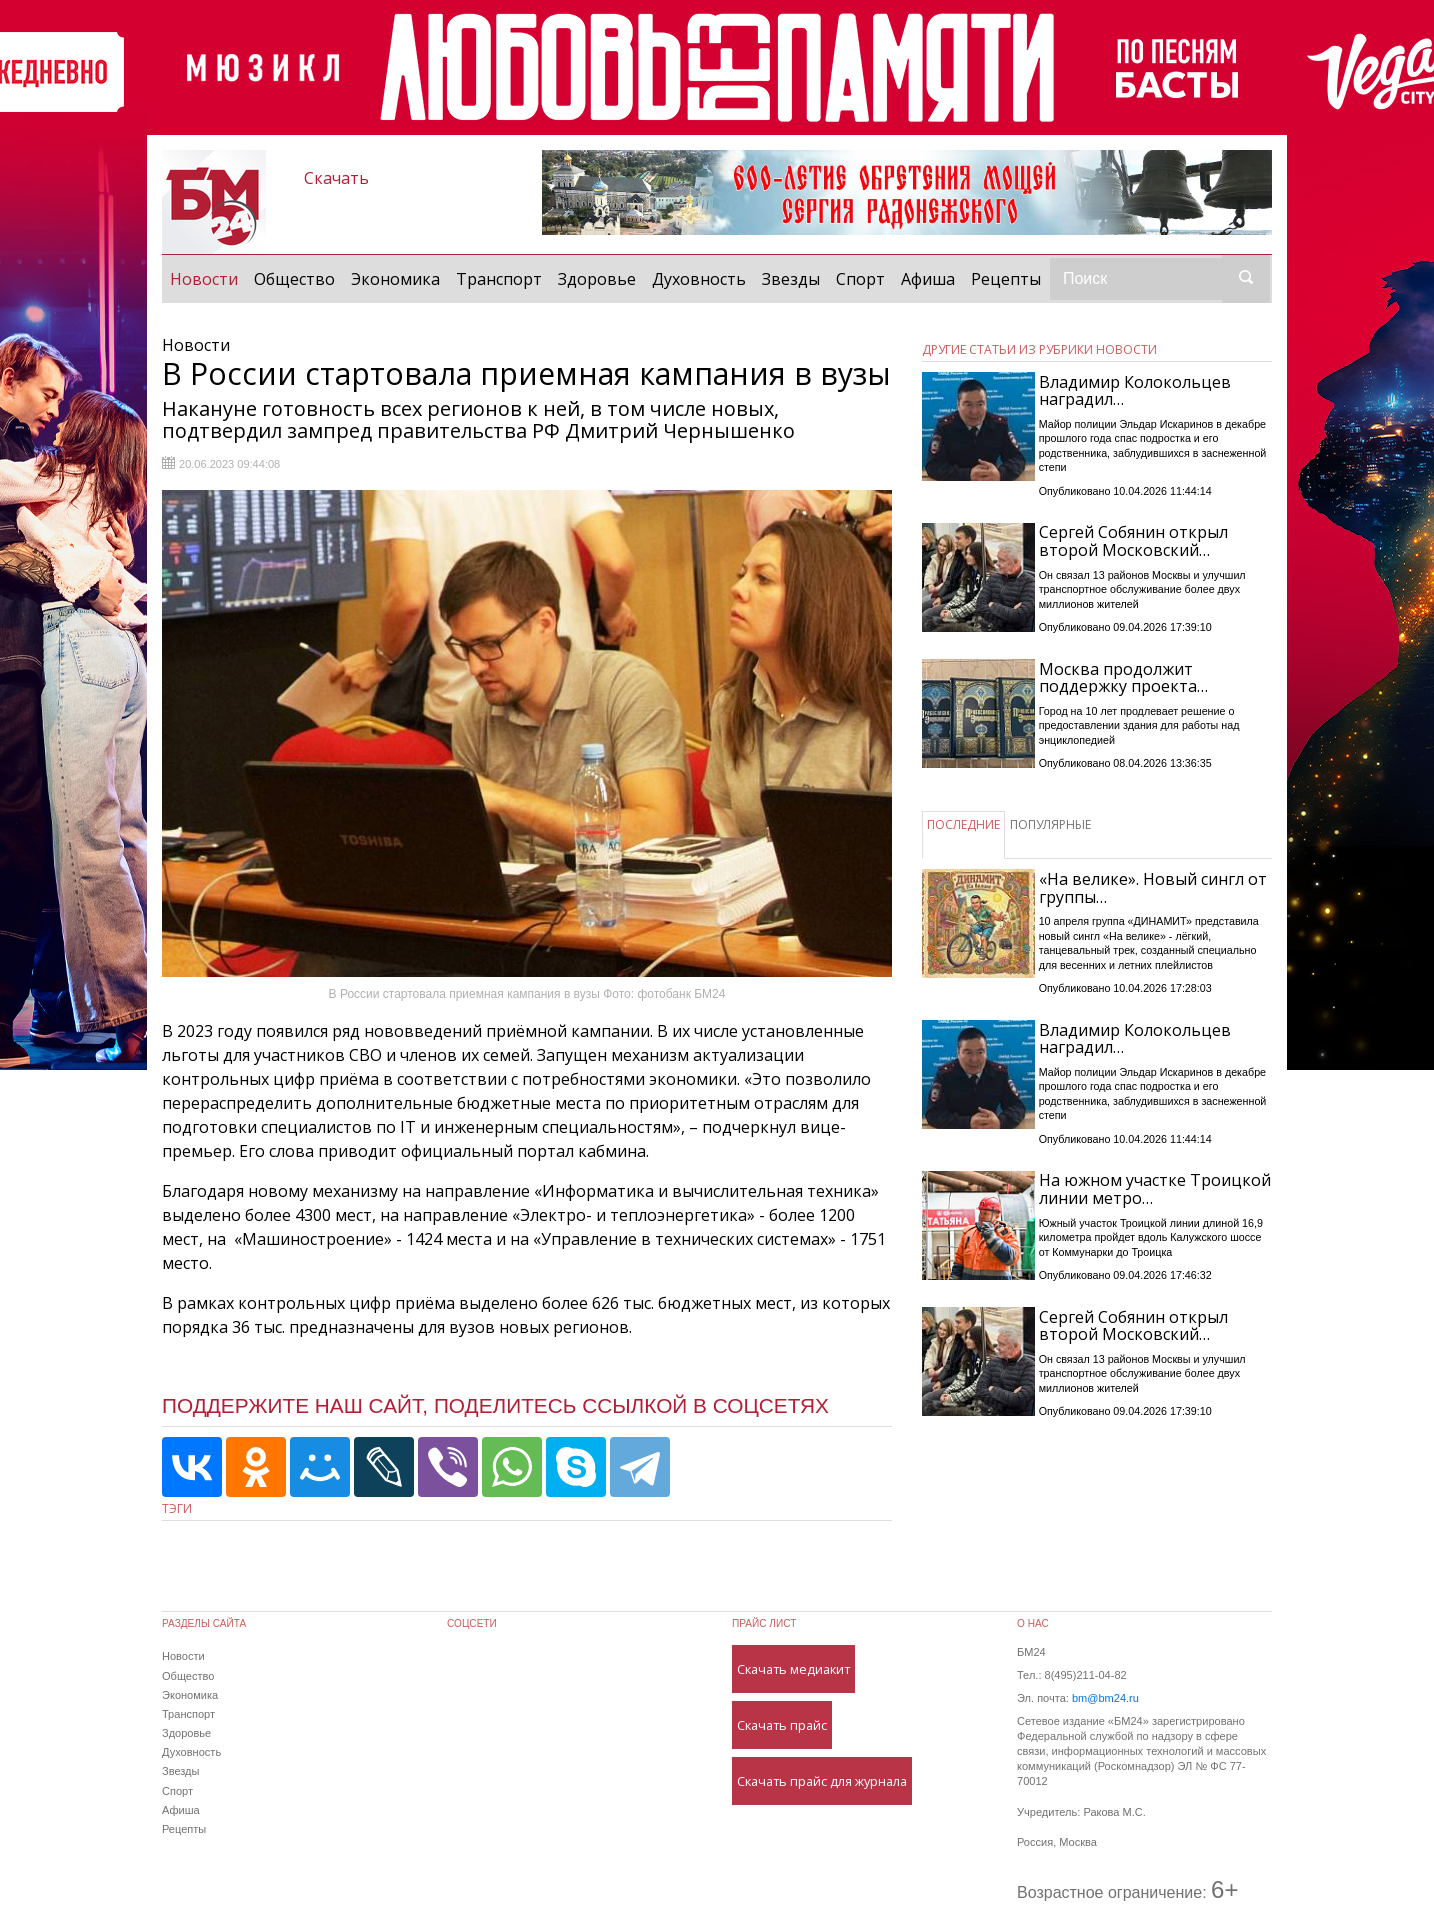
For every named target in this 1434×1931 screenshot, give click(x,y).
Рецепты (1006, 279)
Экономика (395, 279)
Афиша (928, 279)
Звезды (791, 279)
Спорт (860, 279)
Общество (294, 279)
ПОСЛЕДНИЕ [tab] (963, 824)
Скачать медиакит (793, 1669)
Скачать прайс (782, 1725)
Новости (208, 278)
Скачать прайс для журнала (822, 1781)
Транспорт (499, 279)
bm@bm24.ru (1105, 1698)
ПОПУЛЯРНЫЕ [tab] (1050, 824)
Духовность (699, 279)
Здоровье (597, 279)
